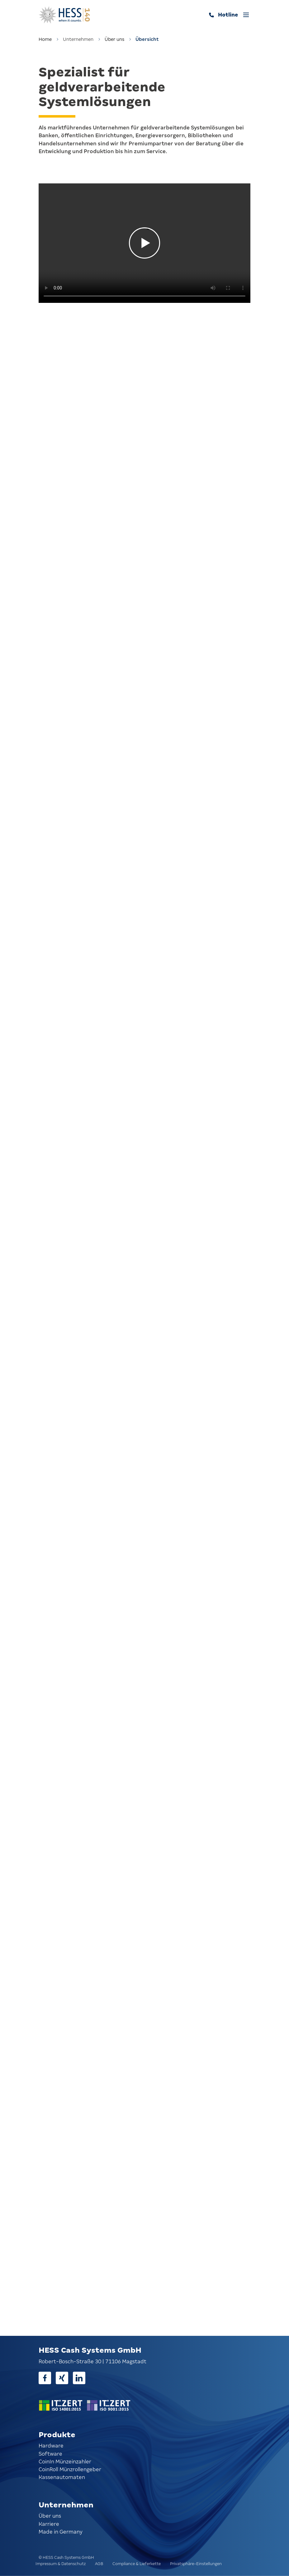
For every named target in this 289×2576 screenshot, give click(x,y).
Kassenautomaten (62, 2477)
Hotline (228, 15)
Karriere (49, 2524)
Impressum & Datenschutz (61, 2563)
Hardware (51, 2446)
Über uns (114, 39)
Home (45, 39)
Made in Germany (61, 2532)
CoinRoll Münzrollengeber (70, 2469)
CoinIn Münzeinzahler (65, 2462)
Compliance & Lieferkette (136, 2563)
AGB (99, 2563)
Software (50, 2454)
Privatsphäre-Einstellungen (196, 2563)
